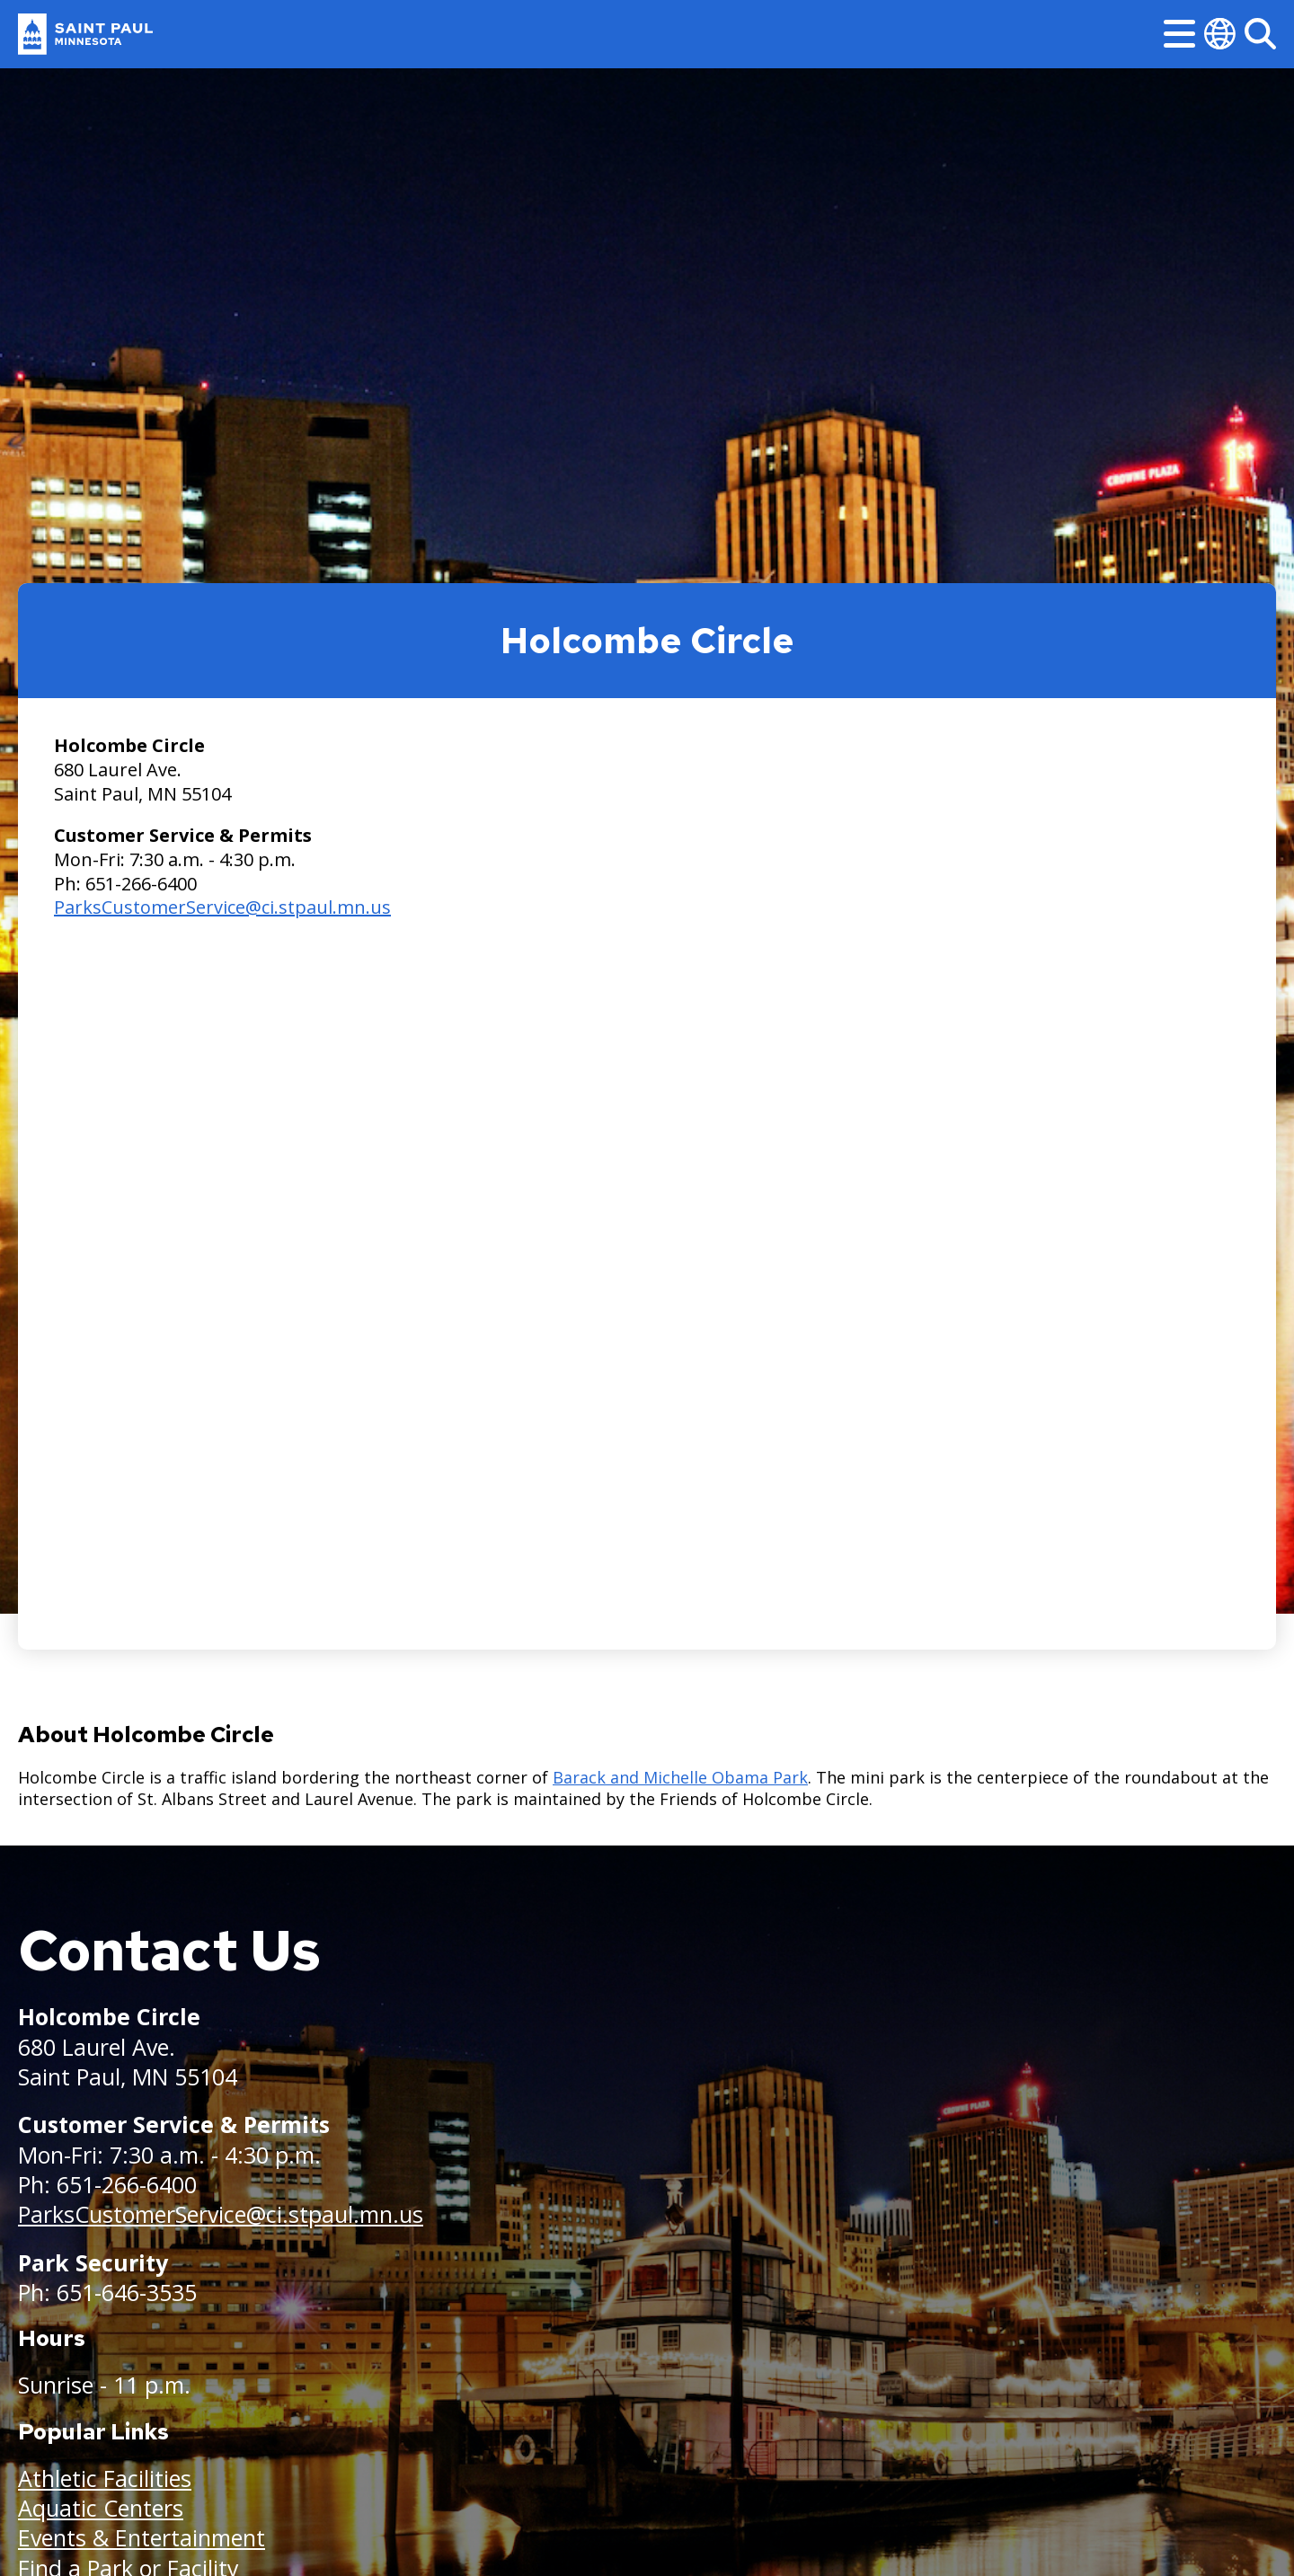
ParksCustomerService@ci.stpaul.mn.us (222, 907)
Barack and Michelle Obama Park (680, 1777)
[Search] (1260, 33)
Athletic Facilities (104, 2478)
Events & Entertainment (141, 2537)
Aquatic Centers (100, 2507)
